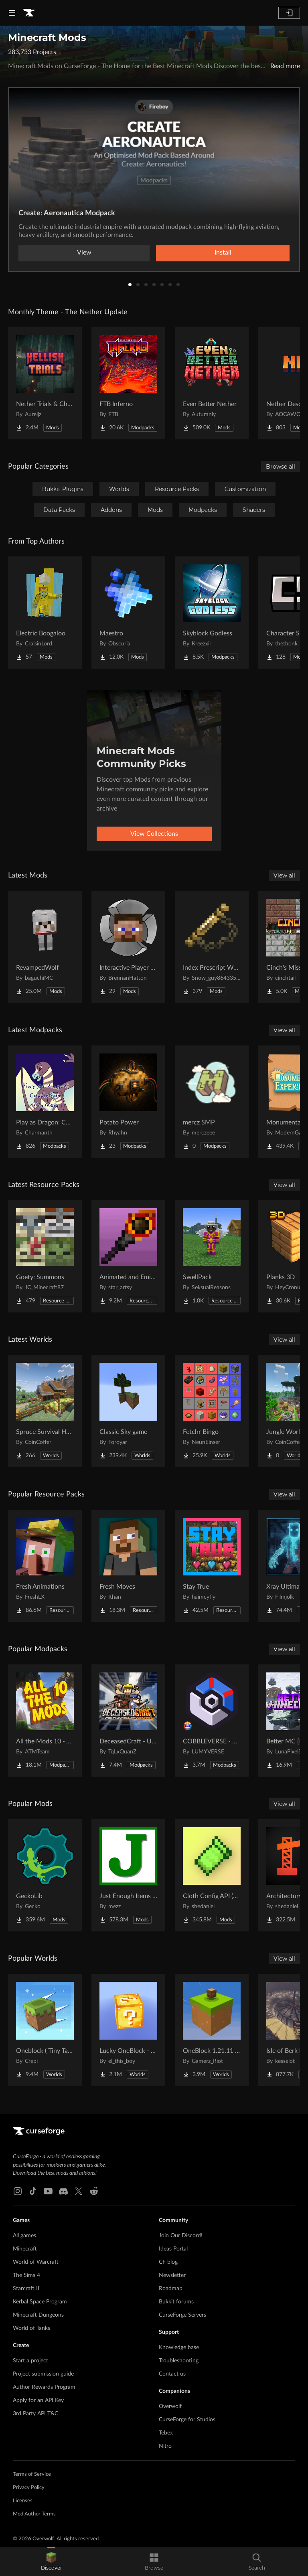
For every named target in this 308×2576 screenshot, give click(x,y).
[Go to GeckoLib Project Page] (45, 1875)
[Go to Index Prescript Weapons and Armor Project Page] (212, 947)
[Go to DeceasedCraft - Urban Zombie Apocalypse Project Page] (128, 1720)
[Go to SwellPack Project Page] (212, 1256)
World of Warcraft (36, 2262)
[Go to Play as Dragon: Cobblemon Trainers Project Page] (45, 1101)
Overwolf (170, 2406)
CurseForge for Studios (187, 2419)
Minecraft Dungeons (38, 2315)
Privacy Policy (29, 2487)
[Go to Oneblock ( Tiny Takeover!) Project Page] (45, 2030)
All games (24, 2235)
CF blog (168, 2262)
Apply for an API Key (38, 2400)
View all (284, 875)
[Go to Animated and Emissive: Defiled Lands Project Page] (128, 1256)
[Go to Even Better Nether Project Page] (212, 383)
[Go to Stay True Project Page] (212, 1566)
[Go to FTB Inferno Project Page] (128, 383)
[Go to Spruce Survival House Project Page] (45, 1411)
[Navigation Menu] (12, 13)
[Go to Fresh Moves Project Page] (128, 1566)
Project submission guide (43, 2374)
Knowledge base (179, 2347)
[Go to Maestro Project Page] (128, 612)
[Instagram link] (17, 2191)
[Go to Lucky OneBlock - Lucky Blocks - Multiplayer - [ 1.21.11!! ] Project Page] (128, 2030)
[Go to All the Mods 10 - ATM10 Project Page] (45, 1720)
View (84, 252)
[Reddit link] (94, 2191)
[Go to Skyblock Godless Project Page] (212, 612)
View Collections (154, 834)
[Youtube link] (48, 2191)
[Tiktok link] (33, 2191)
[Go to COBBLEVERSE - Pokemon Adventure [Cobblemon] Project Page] (212, 1720)
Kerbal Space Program (40, 2302)
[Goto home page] (28, 12)
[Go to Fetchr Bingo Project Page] (212, 1411)
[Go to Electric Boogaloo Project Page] (45, 612)
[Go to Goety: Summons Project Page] (45, 1256)
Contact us (172, 2374)
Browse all (280, 466)
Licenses (22, 2500)
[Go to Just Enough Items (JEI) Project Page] (128, 1875)
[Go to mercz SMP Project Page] (212, 1101)
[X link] (78, 2191)
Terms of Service (32, 2474)
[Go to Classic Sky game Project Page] (128, 1411)
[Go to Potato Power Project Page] (128, 1101)
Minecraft (25, 2249)
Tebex (166, 2433)
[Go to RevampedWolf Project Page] (45, 947)
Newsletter (172, 2275)
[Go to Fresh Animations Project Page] (45, 1566)
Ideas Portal (173, 2249)
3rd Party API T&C (35, 2413)
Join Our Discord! (181, 2235)
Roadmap (170, 2288)
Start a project (30, 2361)
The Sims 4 (26, 2275)
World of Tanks (31, 2328)
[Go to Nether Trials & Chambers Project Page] (45, 383)
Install (223, 252)
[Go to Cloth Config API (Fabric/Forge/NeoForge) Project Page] (212, 1875)
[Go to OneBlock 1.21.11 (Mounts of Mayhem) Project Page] (212, 2030)
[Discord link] (63, 2191)
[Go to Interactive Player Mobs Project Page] (128, 947)
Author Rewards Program (44, 2387)
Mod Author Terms (34, 2514)
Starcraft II (26, 2288)
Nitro (165, 2446)
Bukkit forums (176, 2302)
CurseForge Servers (182, 2315)
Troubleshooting (179, 2361)
